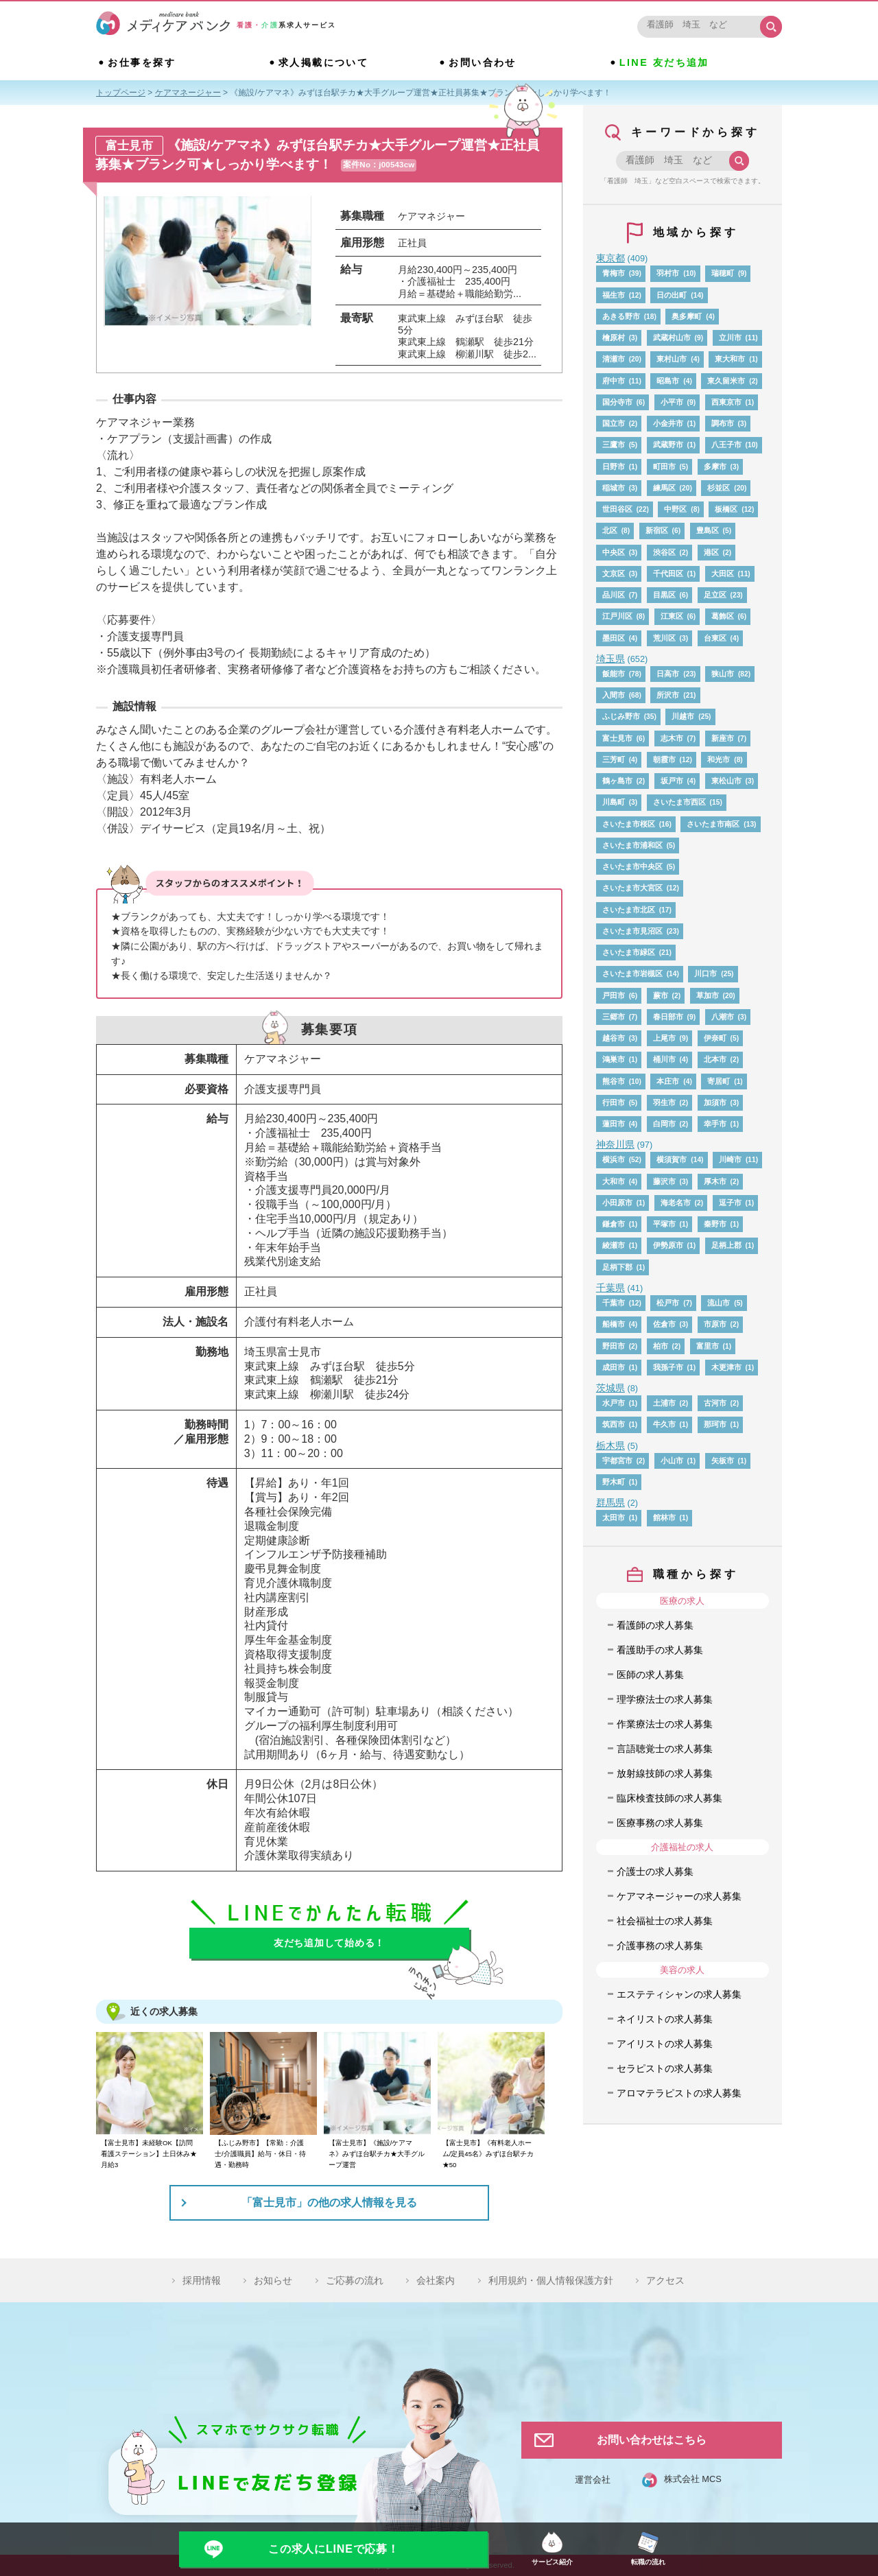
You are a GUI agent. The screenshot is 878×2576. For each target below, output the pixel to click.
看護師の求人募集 (655, 1625)
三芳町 (613, 759)
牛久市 (664, 1424)
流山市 (718, 1303)
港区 (711, 552)
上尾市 (664, 1038)
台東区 (715, 638)
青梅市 (613, 273)
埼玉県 (610, 658)
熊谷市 (613, 1081)
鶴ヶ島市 (617, 781)
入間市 (613, 695)
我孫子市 (668, 1367)
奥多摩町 (687, 316)
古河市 (715, 1403)
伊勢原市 (668, 1245)
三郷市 (613, 1017)
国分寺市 (617, 402)
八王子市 (726, 444)
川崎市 (730, 1159)
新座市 (722, 738)
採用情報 (201, 2280)
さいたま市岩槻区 (632, 973)
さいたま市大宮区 (632, 888)
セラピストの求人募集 (665, 2068)
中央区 (613, 552)
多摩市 (715, 466)
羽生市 (664, 1102)
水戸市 (613, 1403)
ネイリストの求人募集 (665, 2018)
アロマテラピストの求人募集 (679, 2093)
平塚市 (664, 1224)
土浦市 (664, 1403)
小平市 (672, 402)
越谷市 (613, 1038)
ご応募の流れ (354, 2280)
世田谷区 (617, 509)
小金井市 (668, 423)
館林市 (664, 1517)
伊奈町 (715, 1038)
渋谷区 (664, 552)
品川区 (613, 595)
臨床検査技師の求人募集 (669, 1798)
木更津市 (726, 1367)
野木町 (613, 1482)
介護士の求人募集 (655, 1871)
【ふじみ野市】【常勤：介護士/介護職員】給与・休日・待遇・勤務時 (260, 2154)
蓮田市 (613, 1124)
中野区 (675, 509)
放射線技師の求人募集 (665, 1773)
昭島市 (667, 381)
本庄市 (667, 1081)
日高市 (667, 674)
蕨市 (660, 995)
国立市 (613, 423)
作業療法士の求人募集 (665, 1723)
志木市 (672, 738)
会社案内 (435, 2280)
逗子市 (730, 1202)
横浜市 (613, 1159)
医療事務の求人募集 (660, 1822)
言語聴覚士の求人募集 (665, 1748)
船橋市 (613, 1324)
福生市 (613, 295)
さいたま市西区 (679, 802)
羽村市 (667, 273)
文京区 (613, 573)
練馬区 (664, 488)
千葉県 (610, 1287)
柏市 (660, 1346)
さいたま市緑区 (628, 952)
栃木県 (610, 1445)
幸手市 (715, 1124)
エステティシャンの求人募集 (679, 1994)
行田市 (613, 1102)
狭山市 (722, 674)
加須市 (715, 1102)
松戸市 (667, 1303)
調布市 (722, 423)
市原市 (715, 1324)
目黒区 (664, 595)
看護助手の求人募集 (660, 1649)
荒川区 (664, 638)
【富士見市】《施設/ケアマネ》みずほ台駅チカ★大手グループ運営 (377, 2154)
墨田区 (613, 638)
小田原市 (617, 1202)
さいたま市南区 (713, 824)
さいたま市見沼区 (632, 931)
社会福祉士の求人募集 (665, 1920)
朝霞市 (664, 759)
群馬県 (610, 1502)
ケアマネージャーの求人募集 (679, 1896)
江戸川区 (617, 616)
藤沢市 (664, 1181)
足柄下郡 (617, 1267)
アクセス (665, 2280)
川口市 (705, 973)
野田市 (613, 1346)
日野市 (613, 466)
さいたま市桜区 (628, 824)
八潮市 (722, 1017)
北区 (609, 530)
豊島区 (707, 530)
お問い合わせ (483, 62)
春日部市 (668, 1017)
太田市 (613, 1517)
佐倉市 (664, 1324)
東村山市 (671, 359)
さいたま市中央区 (632, 866)
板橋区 (726, 509)
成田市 (613, 1367)
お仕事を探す (142, 62)
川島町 (613, 802)
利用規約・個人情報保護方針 (550, 2280)
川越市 (683, 716)
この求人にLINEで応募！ (333, 2549)
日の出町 (671, 295)
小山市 (672, 1460)
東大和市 (730, 359)
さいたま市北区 (628, 910)
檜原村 (613, 337)
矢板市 (722, 1460)
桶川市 (664, 1059)
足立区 (715, 595)
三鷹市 (613, 444)
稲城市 (613, 488)
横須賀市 (671, 1159)
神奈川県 (615, 1144)
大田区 (722, 573)
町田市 (664, 466)
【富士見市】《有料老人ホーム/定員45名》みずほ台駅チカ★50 (488, 2154)
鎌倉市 (613, 1224)
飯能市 (613, 674)
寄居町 (718, 1081)
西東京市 (726, 402)
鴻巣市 (613, 1059)
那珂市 (715, 1424)
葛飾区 (722, 616)
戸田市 (613, 995)
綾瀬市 (613, 1245)
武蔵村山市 (672, 337)
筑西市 (613, 1424)
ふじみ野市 (621, 716)
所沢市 (667, 695)
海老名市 (676, 1202)
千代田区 (668, 573)
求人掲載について (323, 62)
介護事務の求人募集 (660, 1945)
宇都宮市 (617, 1460)
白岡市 (664, 1124)
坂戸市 (672, 781)
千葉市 (613, 1303)
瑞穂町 (722, 273)
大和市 (613, 1181)
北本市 (715, 1059)
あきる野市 (621, 316)
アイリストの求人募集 (665, 2043)
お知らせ (273, 2280)
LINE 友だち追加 (664, 62)
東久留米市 (726, 381)
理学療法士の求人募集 (665, 1699)
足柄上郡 (726, 1245)
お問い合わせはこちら (652, 2440)
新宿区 (656, 530)
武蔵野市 (668, 444)
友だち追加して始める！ (329, 1942)
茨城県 (610, 1387)
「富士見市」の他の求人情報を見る (329, 2202)
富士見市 (617, 738)
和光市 (718, 759)
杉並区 (718, 488)
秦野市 (715, 1224)
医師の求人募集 (650, 1674)
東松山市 (726, 781)
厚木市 (715, 1181)
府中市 (613, 381)
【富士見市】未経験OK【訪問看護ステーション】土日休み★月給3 (149, 2154)
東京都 (610, 257)
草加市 (707, 995)
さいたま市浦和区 (632, 845)
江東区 (672, 616)
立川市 (730, 337)
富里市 (707, 1346)
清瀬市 (613, 359)
